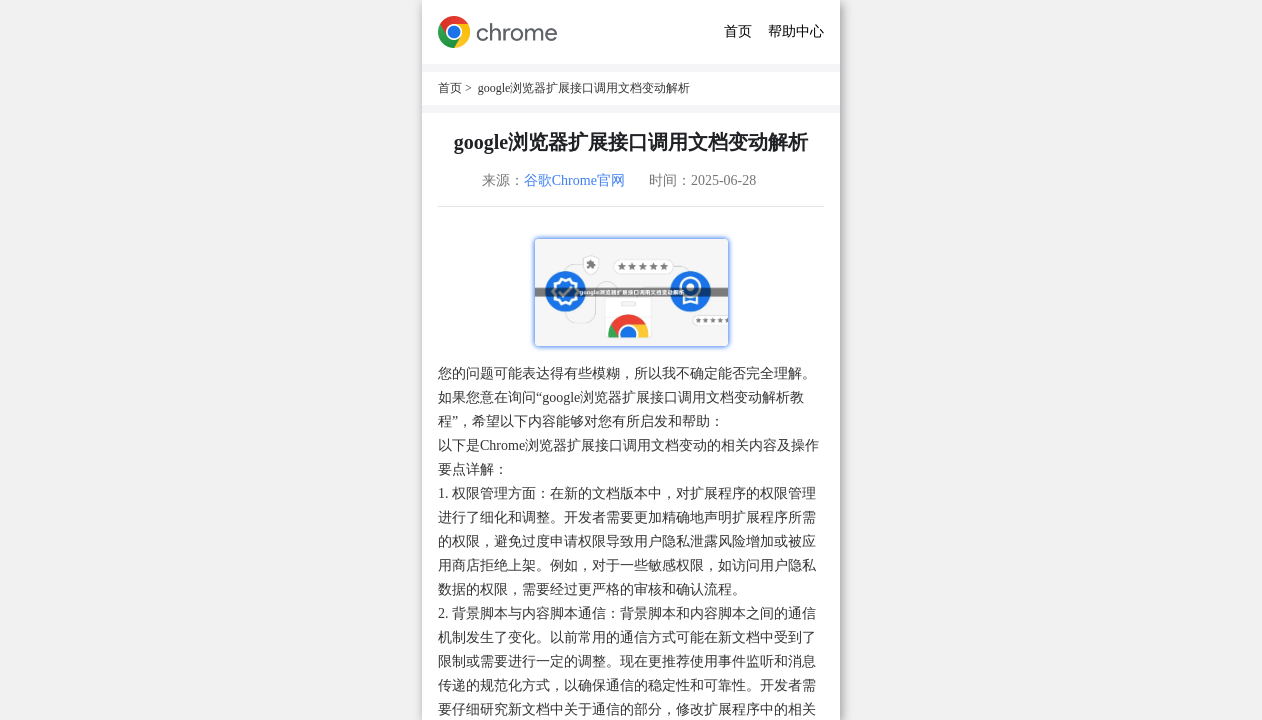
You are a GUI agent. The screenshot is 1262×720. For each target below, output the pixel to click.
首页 (738, 31)
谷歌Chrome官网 (574, 180)
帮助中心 (796, 31)
